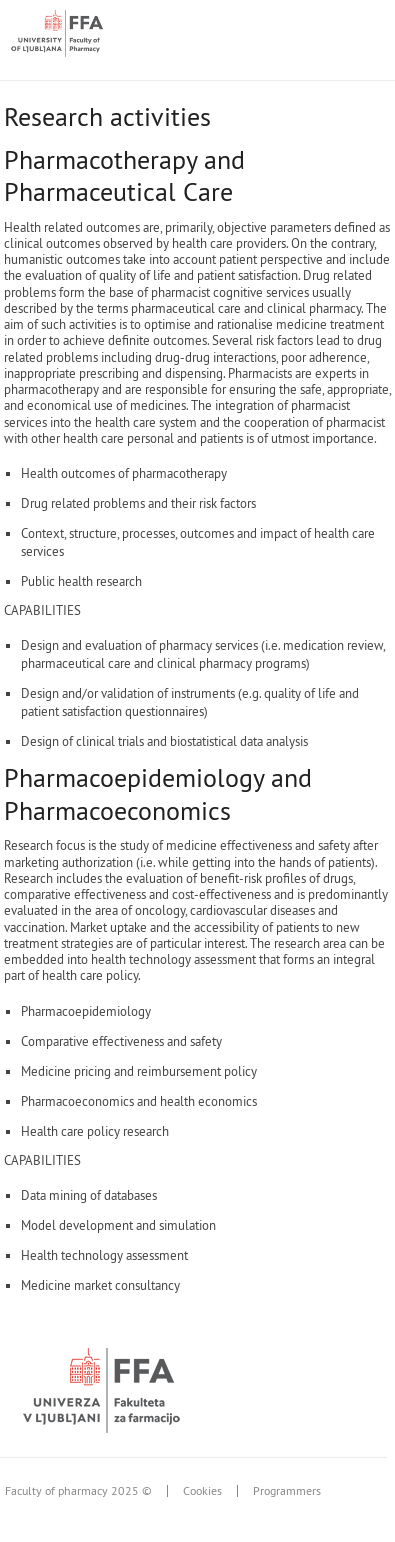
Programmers (287, 1491)
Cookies (202, 1491)
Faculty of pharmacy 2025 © (78, 1491)
